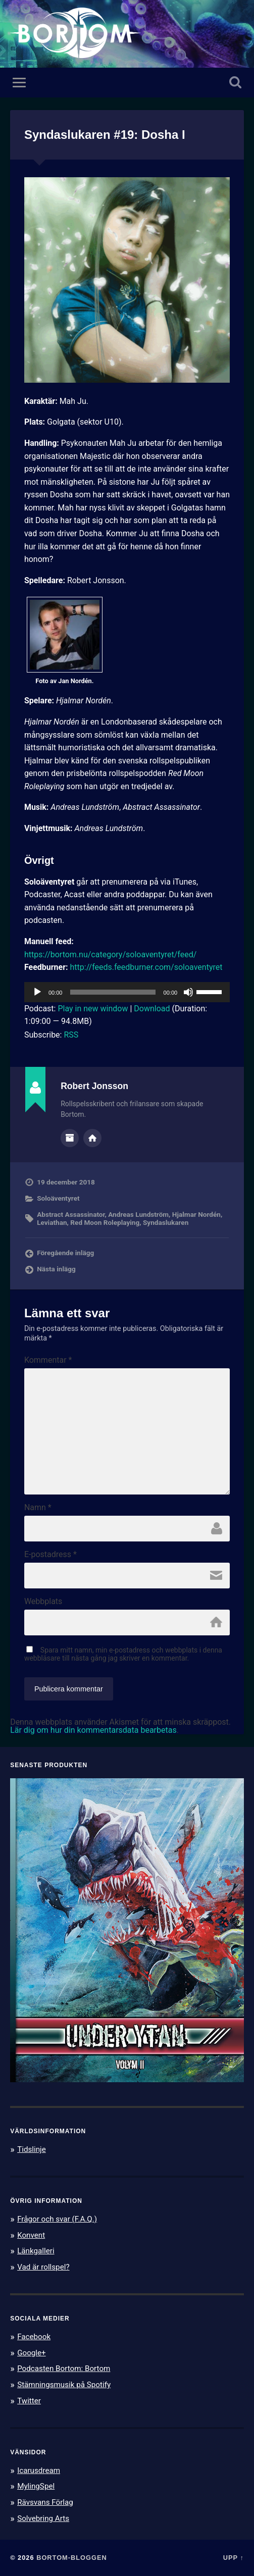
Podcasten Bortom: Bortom (63, 2368)
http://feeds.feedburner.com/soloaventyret (146, 967)
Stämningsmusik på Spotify (64, 2384)
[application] (127, 992)
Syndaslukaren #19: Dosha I (104, 134)
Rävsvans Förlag (45, 2502)
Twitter (29, 2400)
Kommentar (48, 1360)
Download (152, 1008)
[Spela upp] (37, 992)
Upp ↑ (233, 2557)
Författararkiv (70, 1138)
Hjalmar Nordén (196, 1214)
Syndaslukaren (165, 1222)
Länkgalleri (35, 2250)
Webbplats (43, 1602)
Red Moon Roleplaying (104, 1222)
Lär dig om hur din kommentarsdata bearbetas (93, 1730)
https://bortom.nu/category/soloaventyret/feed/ (110, 954)
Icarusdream (38, 2470)
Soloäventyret (58, 1198)
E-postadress (50, 1555)
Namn (38, 1508)
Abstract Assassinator (71, 1214)
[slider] (112, 992)
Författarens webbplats (92, 1138)
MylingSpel (36, 2486)
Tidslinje (31, 2149)
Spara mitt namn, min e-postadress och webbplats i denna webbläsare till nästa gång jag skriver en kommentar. (123, 1654)
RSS (71, 1035)
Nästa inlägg (56, 1269)
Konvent (31, 2235)
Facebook (33, 2336)
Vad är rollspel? (43, 2267)
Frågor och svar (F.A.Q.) (57, 2219)
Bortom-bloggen (71, 2557)
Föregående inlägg (65, 1253)
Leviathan (52, 1222)
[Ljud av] (188, 992)
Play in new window (93, 1008)
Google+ (31, 2352)
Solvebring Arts (43, 2518)
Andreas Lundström (138, 1214)
